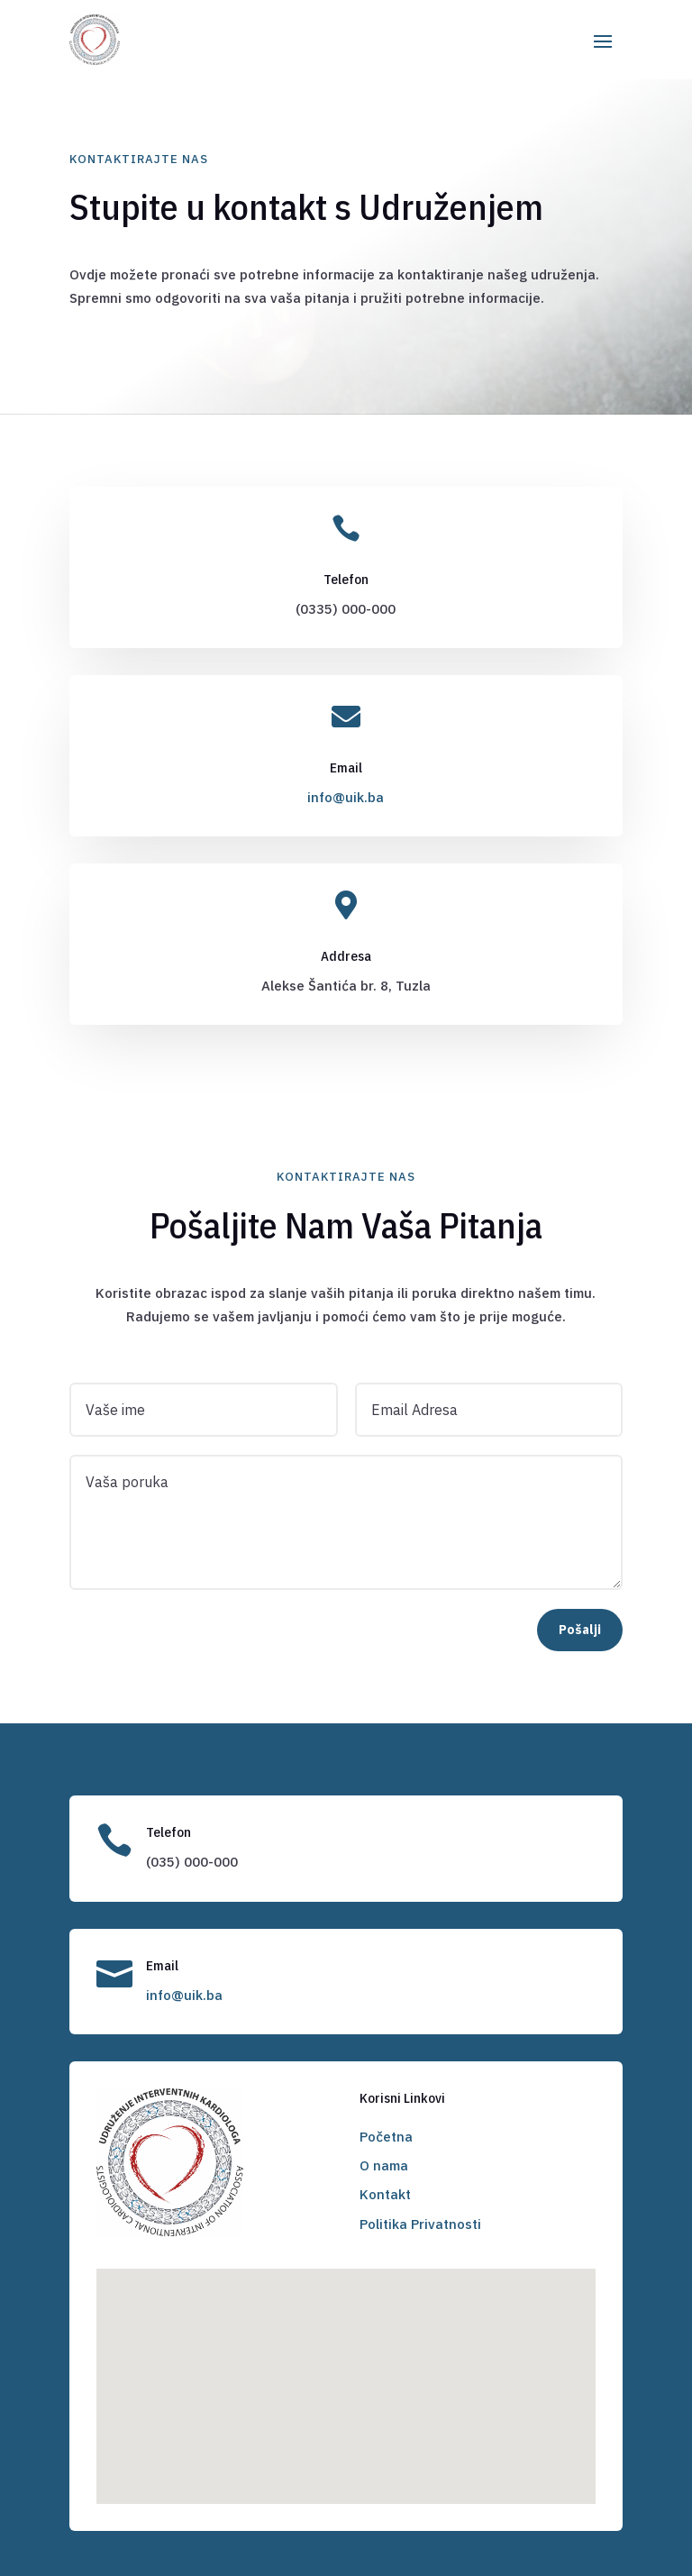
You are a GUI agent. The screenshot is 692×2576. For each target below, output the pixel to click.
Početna (386, 2136)
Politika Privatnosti (420, 2224)
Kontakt (385, 2194)
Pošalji (580, 1629)
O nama (384, 2165)
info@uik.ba (345, 797)
